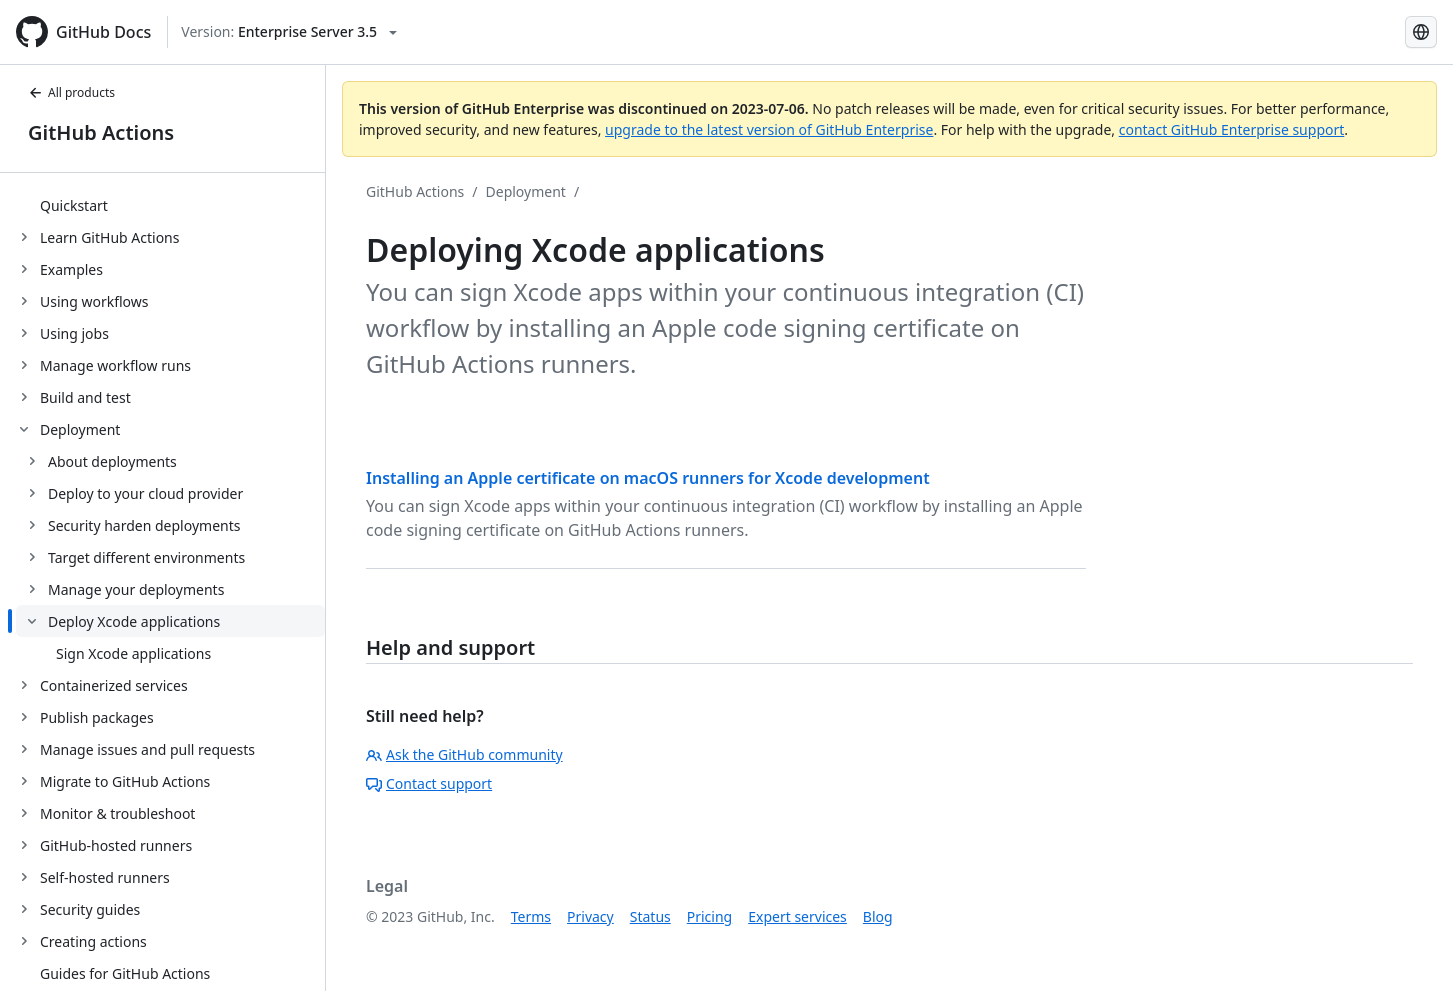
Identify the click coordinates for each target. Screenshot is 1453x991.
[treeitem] (170, 205)
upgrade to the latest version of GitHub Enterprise (769, 129)
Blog (878, 916)
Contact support (429, 783)
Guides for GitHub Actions (125, 973)
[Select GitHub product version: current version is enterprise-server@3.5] (289, 32)
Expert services (797, 916)
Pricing (709, 916)
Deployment (526, 191)
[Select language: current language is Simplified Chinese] (1421, 32)
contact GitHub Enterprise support (1232, 129)
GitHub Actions (101, 132)
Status (650, 916)
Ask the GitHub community (464, 754)
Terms (531, 916)
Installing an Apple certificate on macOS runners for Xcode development (648, 478)
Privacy (590, 916)
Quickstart (74, 205)
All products (71, 92)
